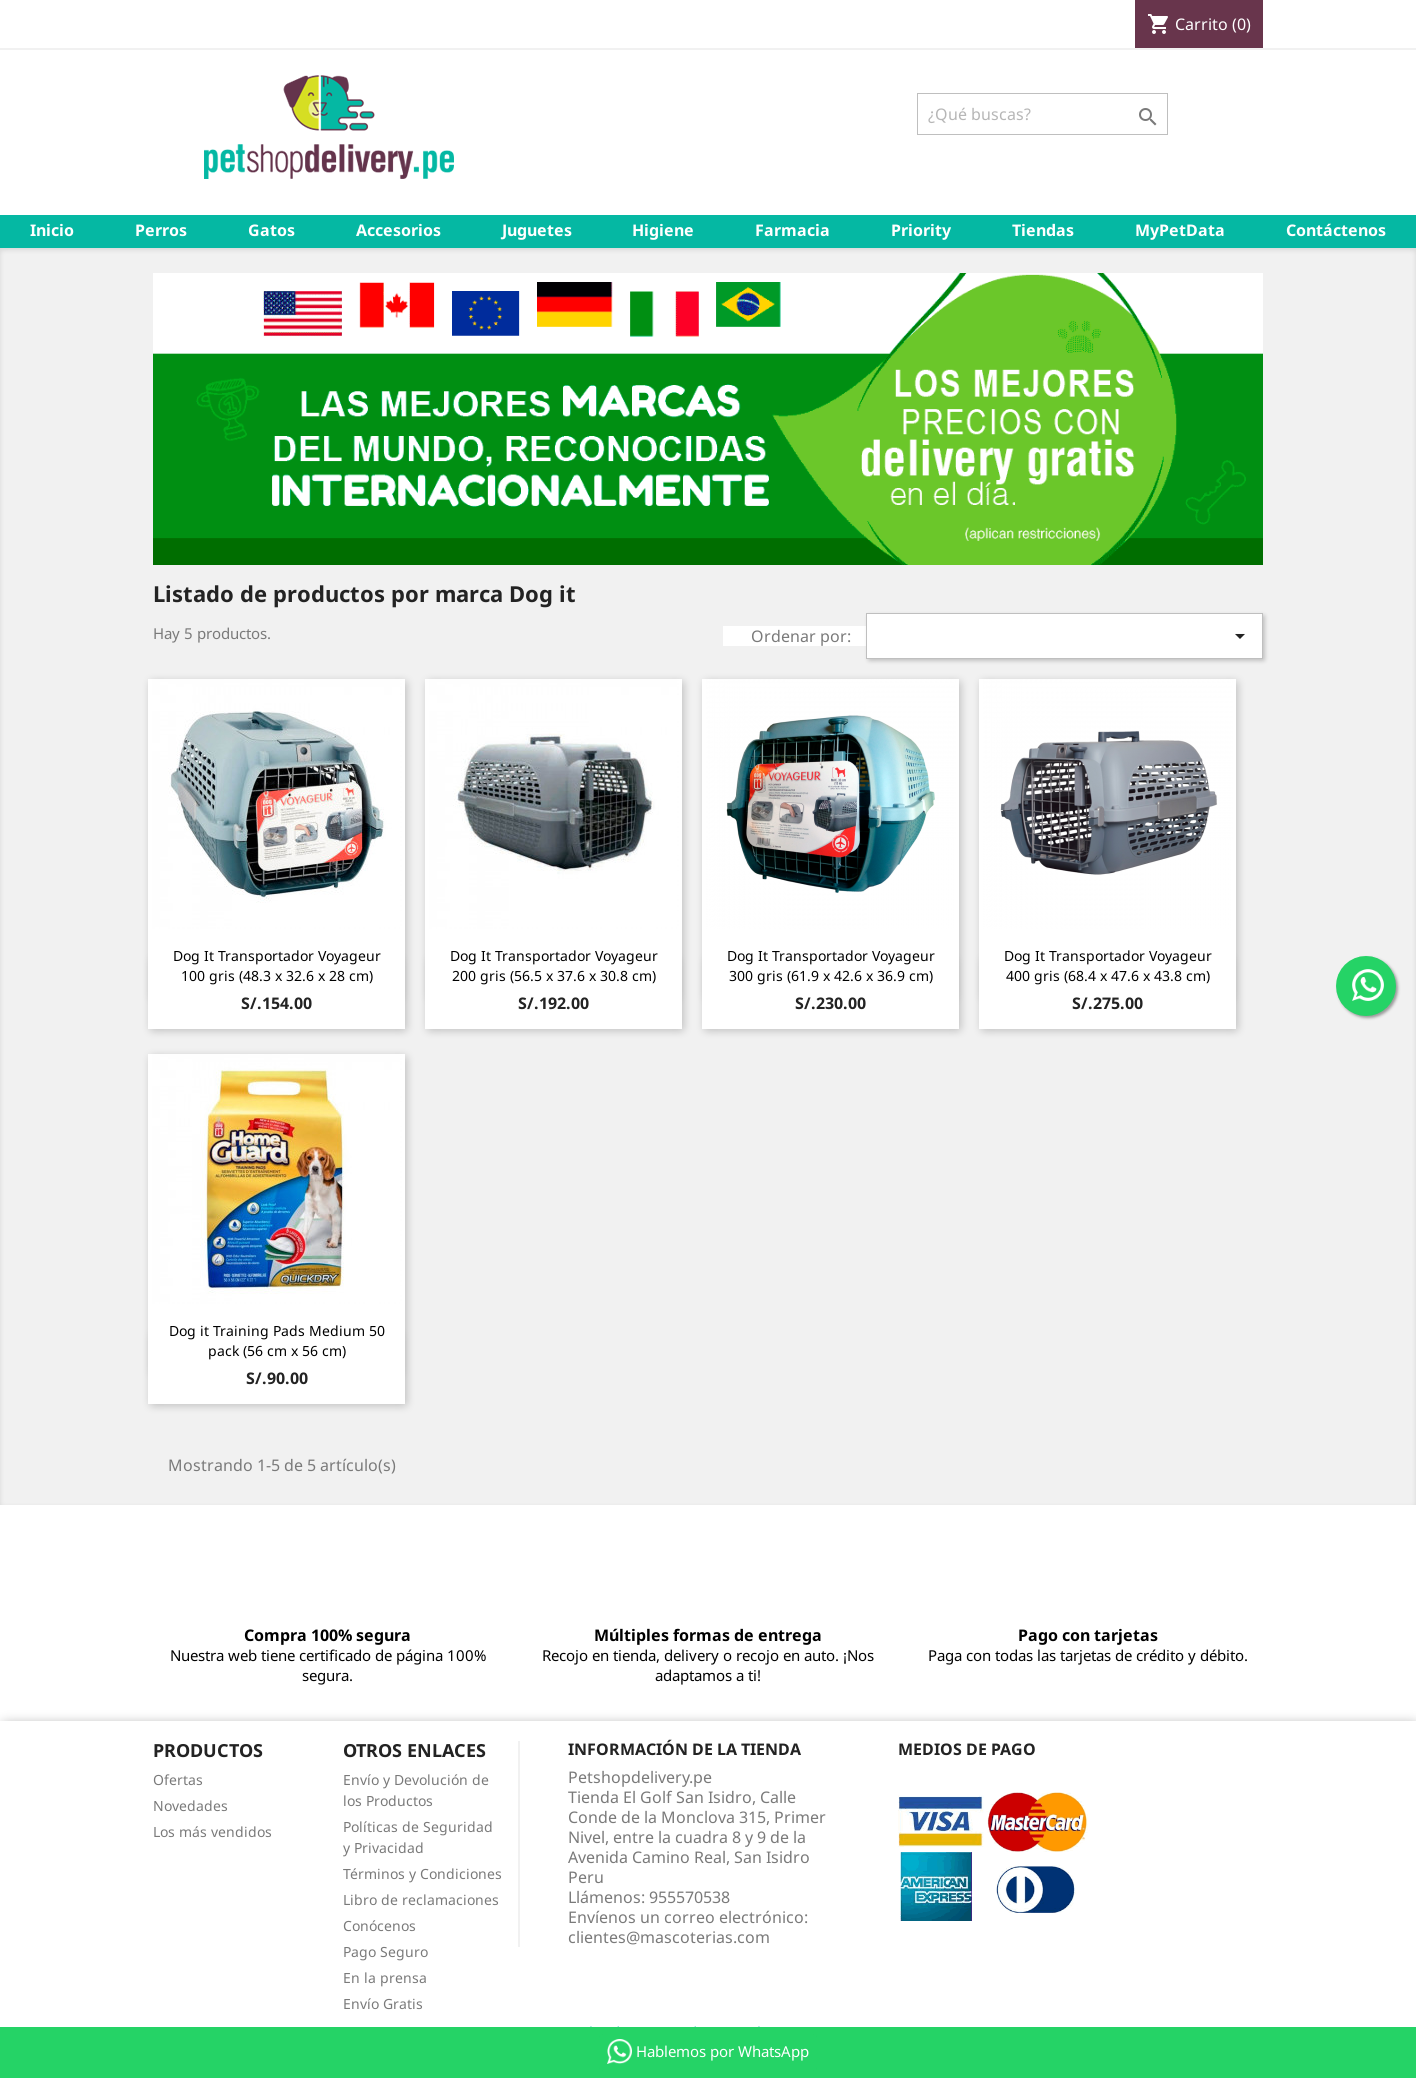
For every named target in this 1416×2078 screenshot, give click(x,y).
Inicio (52, 229)
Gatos (271, 229)
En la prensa (385, 1977)
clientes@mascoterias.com (669, 1937)
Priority (921, 229)
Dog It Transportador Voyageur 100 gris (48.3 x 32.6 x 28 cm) (277, 965)
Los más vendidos (212, 1831)
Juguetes (537, 229)
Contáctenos (1336, 229)
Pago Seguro (385, 1951)
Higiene (663, 229)
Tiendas (1043, 229)
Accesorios (398, 229)
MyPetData (1180, 229)
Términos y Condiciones (422, 1873)
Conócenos (379, 1925)
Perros (161, 229)
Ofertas (178, 1779)
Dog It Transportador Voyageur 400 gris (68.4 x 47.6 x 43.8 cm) (1108, 965)
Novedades (190, 1805)
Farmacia (792, 229)
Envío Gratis (383, 2003)
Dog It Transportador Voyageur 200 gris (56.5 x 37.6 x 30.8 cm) (554, 965)
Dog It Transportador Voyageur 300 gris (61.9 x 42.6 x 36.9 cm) (831, 965)
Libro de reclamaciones (421, 1899)
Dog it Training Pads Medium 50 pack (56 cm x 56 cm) (277, 1340)
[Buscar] (1042, 114)
